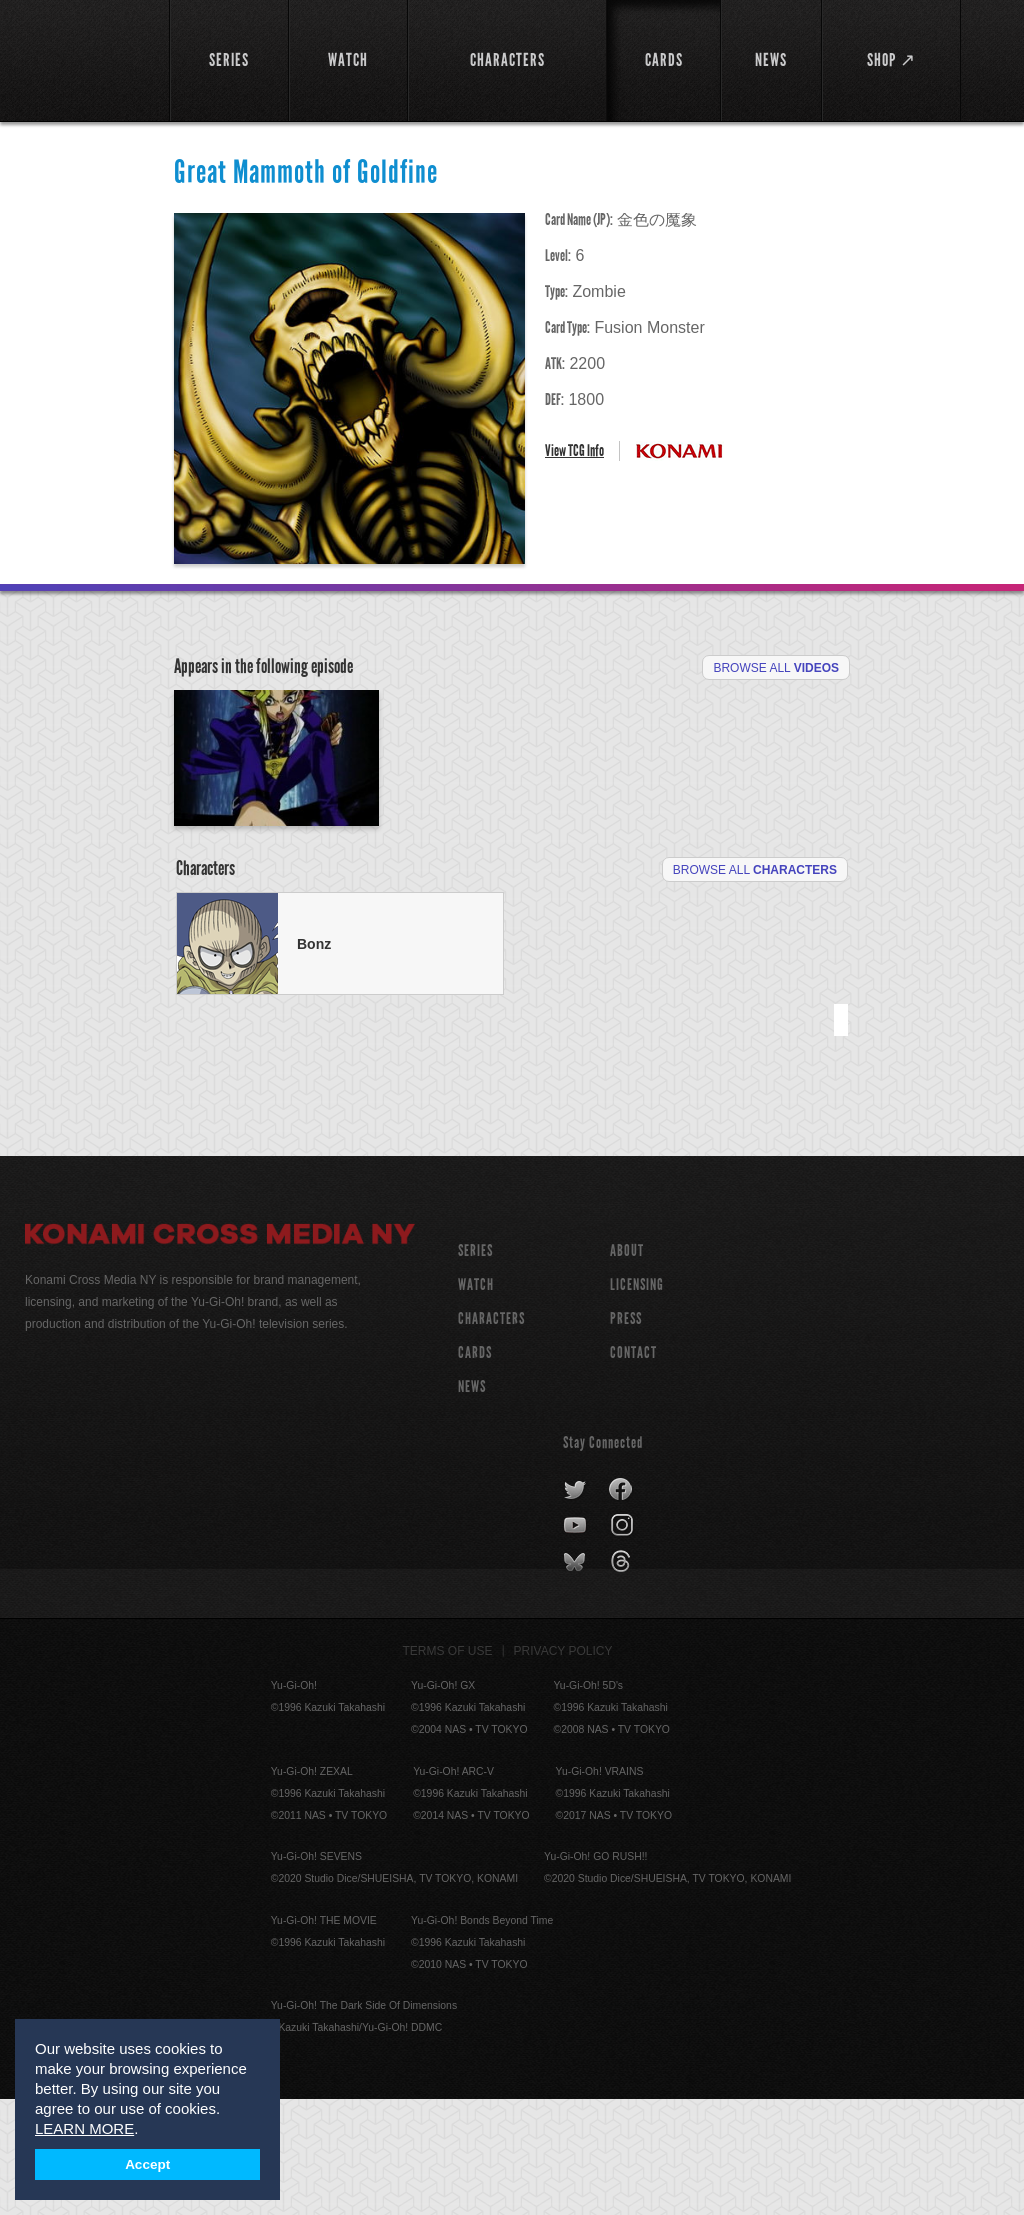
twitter (575, 1606)
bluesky (576, 1678)
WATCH (476, 1400)
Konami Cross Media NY (220, 1353)
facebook (621, 1606)
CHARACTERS (491, 1434)
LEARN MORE (84, 2128)
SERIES (475, 1366)
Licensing (637, 1400)
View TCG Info (574, 450)
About (627, 1366)
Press (626, 1434)
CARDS (475, 1468)
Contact (633, 1468)
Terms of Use (448, 1767)
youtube (576, 1642)
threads (623, 1678)
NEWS (472, 1502)
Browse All (776, 668)
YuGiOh (86, 60)
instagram (623, 1642)
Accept (147, 2164)
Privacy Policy (563, 1767)
